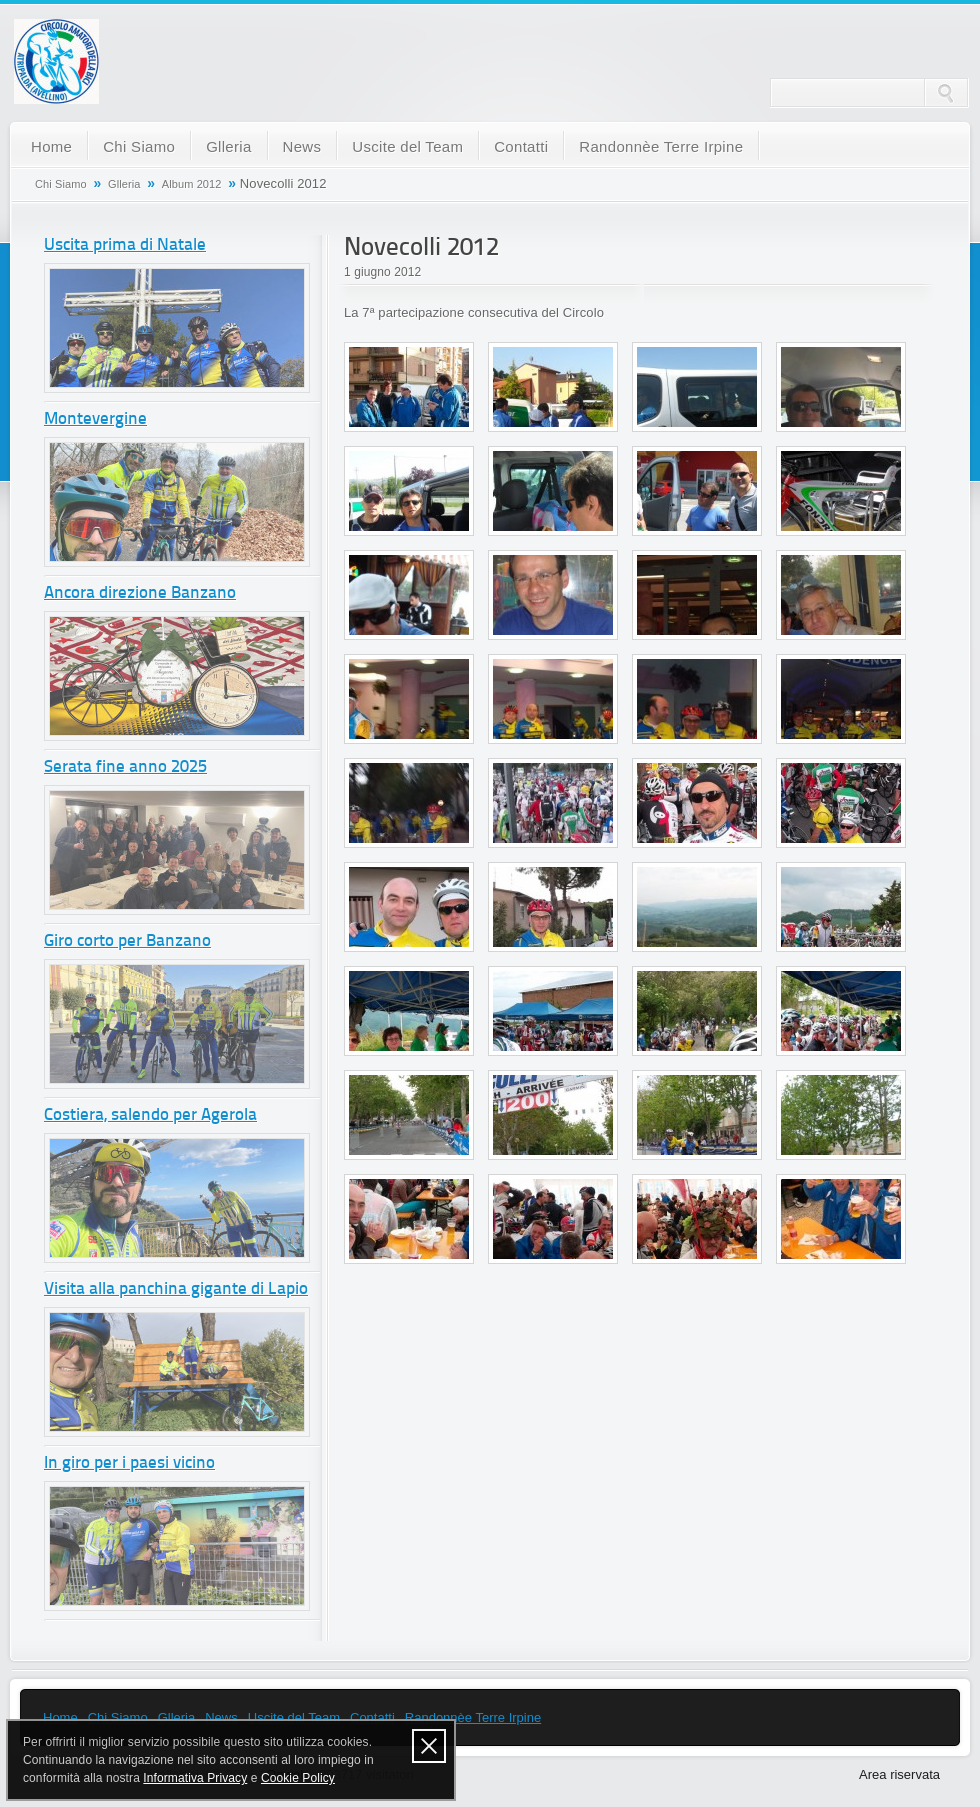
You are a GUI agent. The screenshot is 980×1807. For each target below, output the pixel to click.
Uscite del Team (407, 146)
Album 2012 (192, 184)
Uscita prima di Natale (125, 245)
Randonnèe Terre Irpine (661, 146)
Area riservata (899, 1774)
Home (51, 146)
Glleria (228, 146)
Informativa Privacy (195, 1778)
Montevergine (95, 419)
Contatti (521, 146)
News (302, 146)
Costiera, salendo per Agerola (150, 1115)
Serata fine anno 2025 (125, 767)
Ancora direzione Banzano (140, 593)
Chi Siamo (139, 146)
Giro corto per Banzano (127, 941)
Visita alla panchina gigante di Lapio (176, 1289)
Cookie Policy (298, 1778)
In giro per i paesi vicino (129, 1463)
